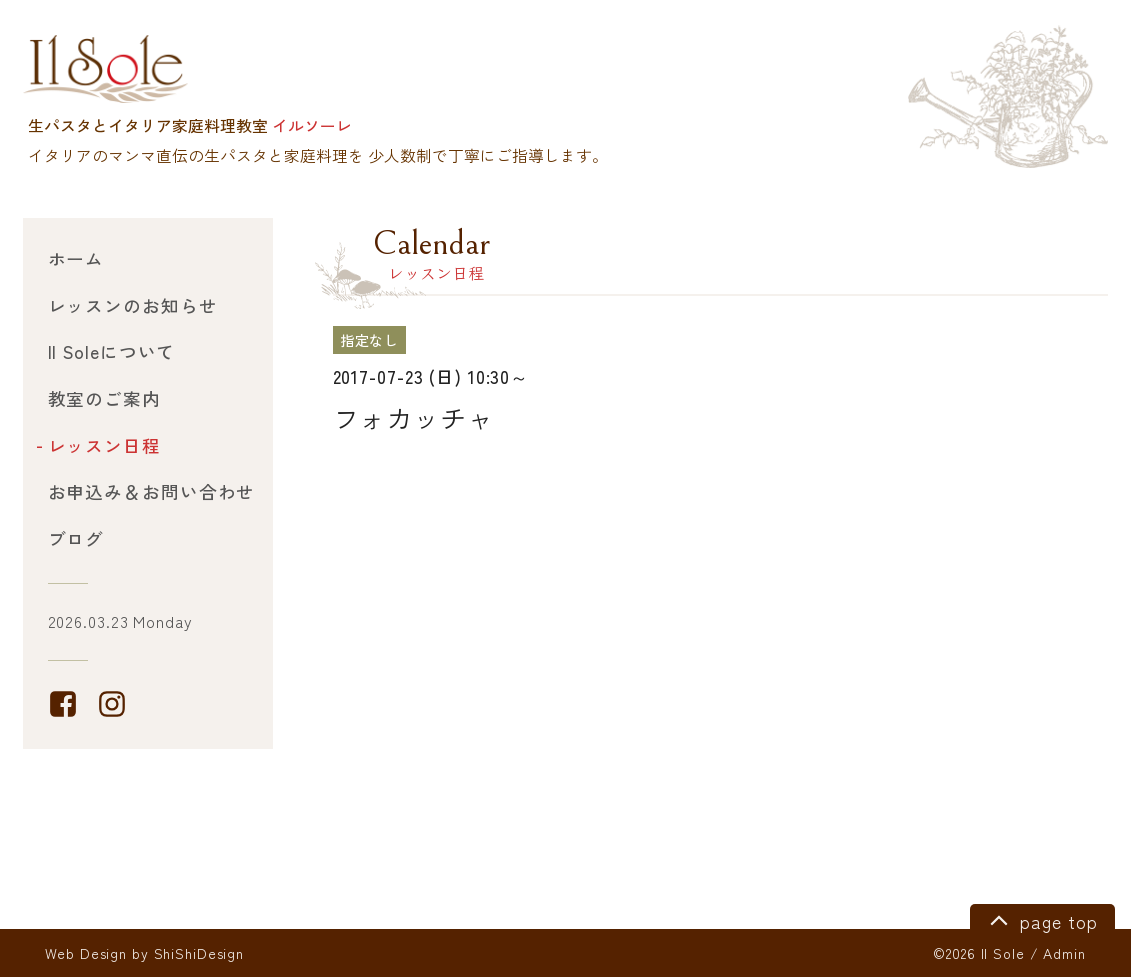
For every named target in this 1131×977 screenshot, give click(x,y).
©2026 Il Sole (978, 953)
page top (1040, 919)
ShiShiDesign (199, 953)
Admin (1064, 953)
